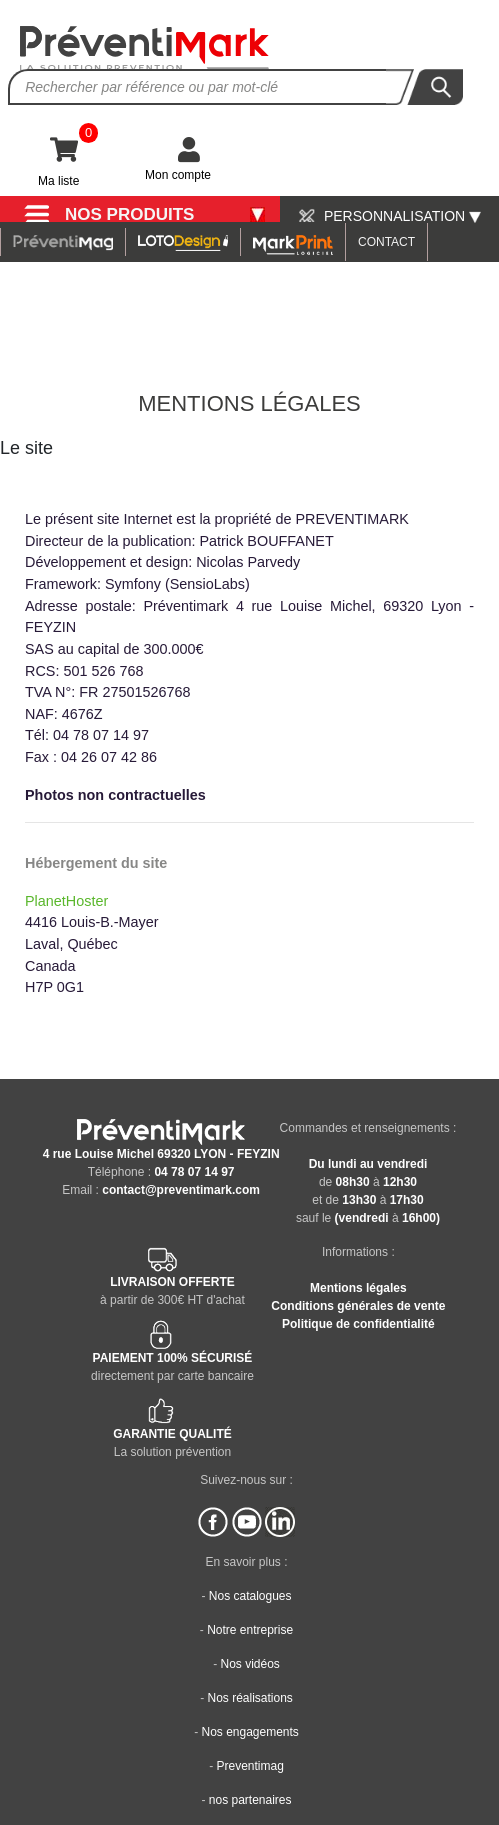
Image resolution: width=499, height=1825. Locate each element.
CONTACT (386, 242)
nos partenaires (250, 1800)
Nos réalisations (249, 1698)
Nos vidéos (249, 1664)
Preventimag (249, 1766)
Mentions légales (358, 1288)
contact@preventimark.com (181, 1190)
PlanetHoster (66, 901)
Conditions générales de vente (358, 1306)
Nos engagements (249, 1732)
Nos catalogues (250, 1596)
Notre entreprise (250, 1630)
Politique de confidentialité (358, 1324)
